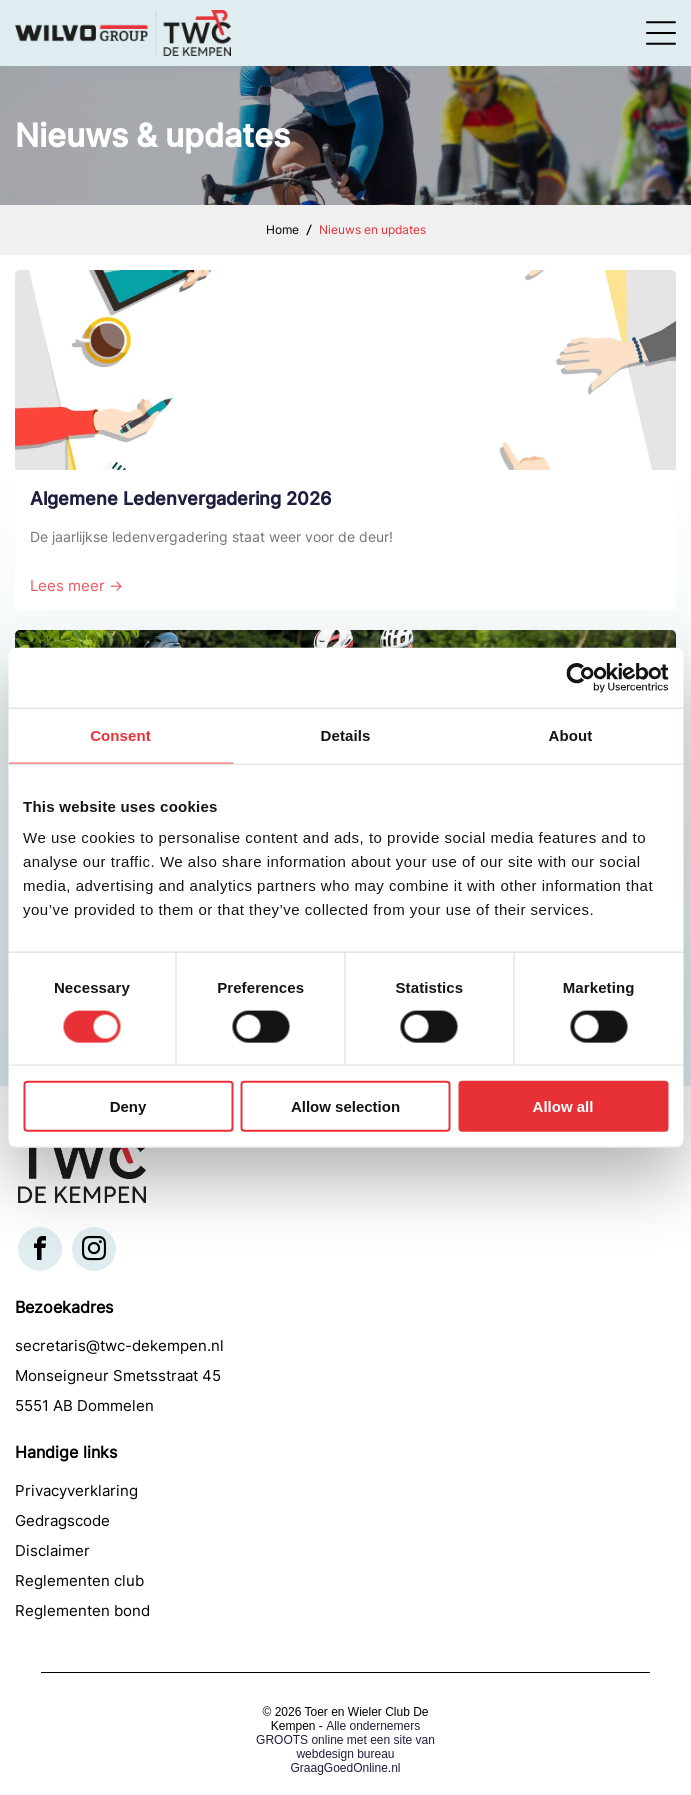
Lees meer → (76, 585)
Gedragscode (62, 1520)
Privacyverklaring (76, 1490)
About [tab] (571, 734)
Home (282, 229)
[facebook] (40, 1251)
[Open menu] (661, 33)
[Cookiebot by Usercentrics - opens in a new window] (580, 677)
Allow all (563, 1106)
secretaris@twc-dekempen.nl (119, 1345)
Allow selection (345, 1106)
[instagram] (94, 1251)
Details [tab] (346, 734)
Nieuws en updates (372, 229)
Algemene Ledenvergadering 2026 (180, 498)
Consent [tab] (120, 734)
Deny (128, 1106)
